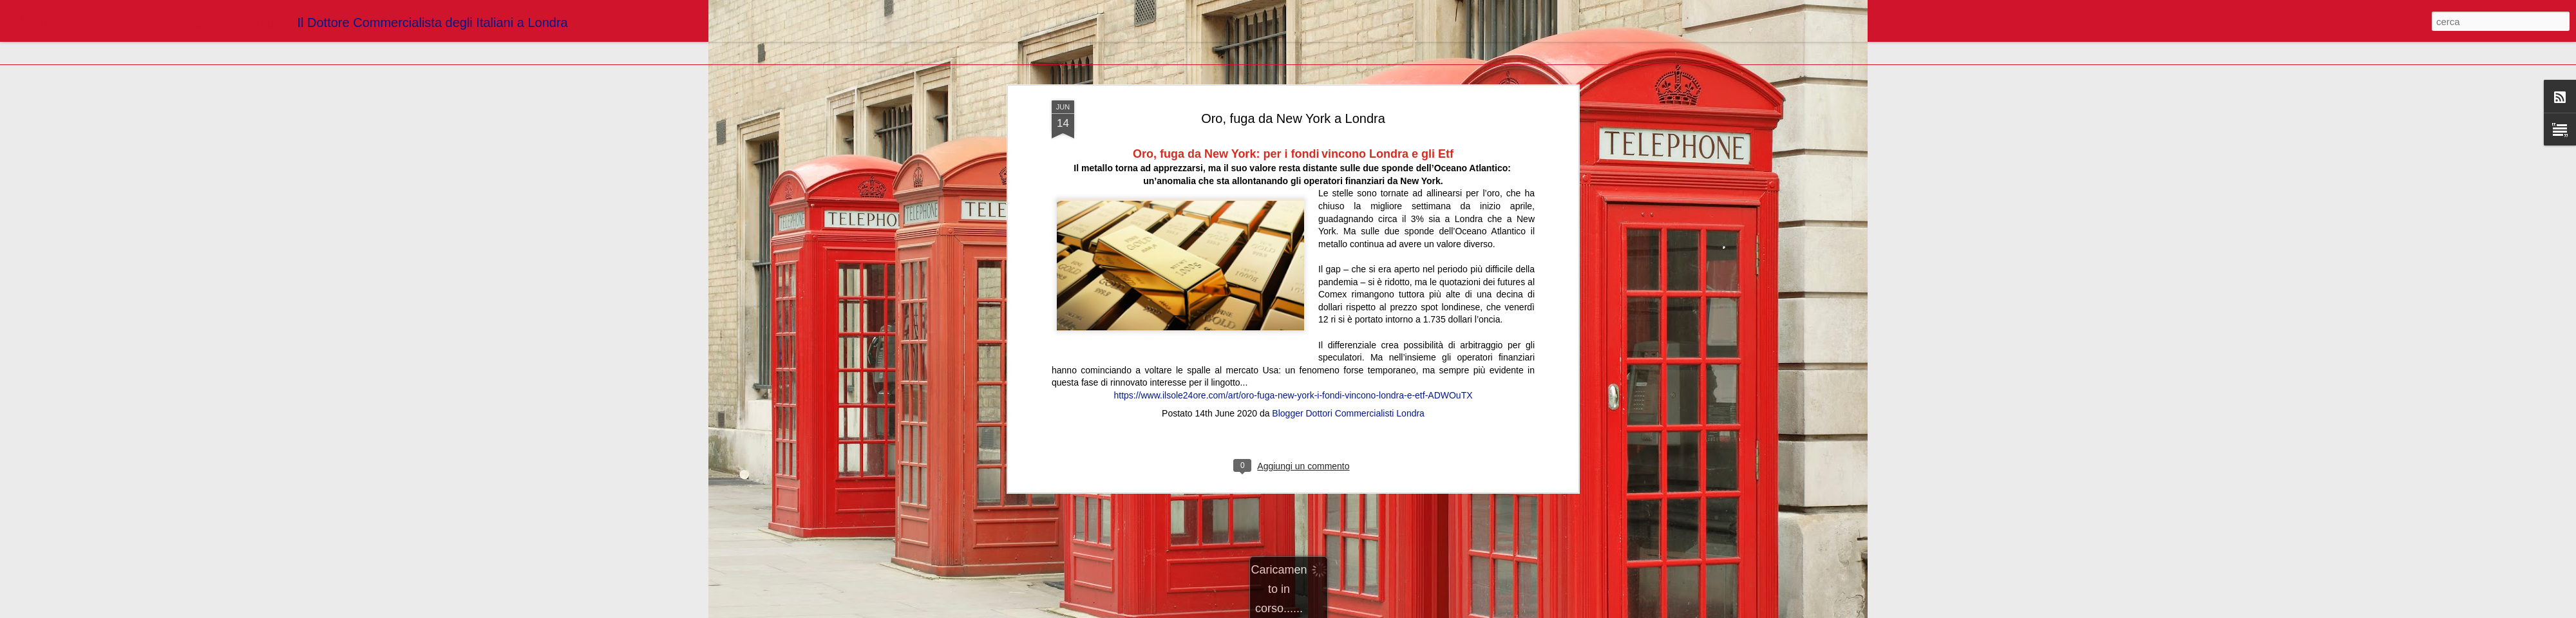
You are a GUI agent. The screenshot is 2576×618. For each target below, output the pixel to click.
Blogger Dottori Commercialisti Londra (1348, 237)
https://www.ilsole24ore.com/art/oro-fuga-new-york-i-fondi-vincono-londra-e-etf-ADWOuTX (1292, 219)
